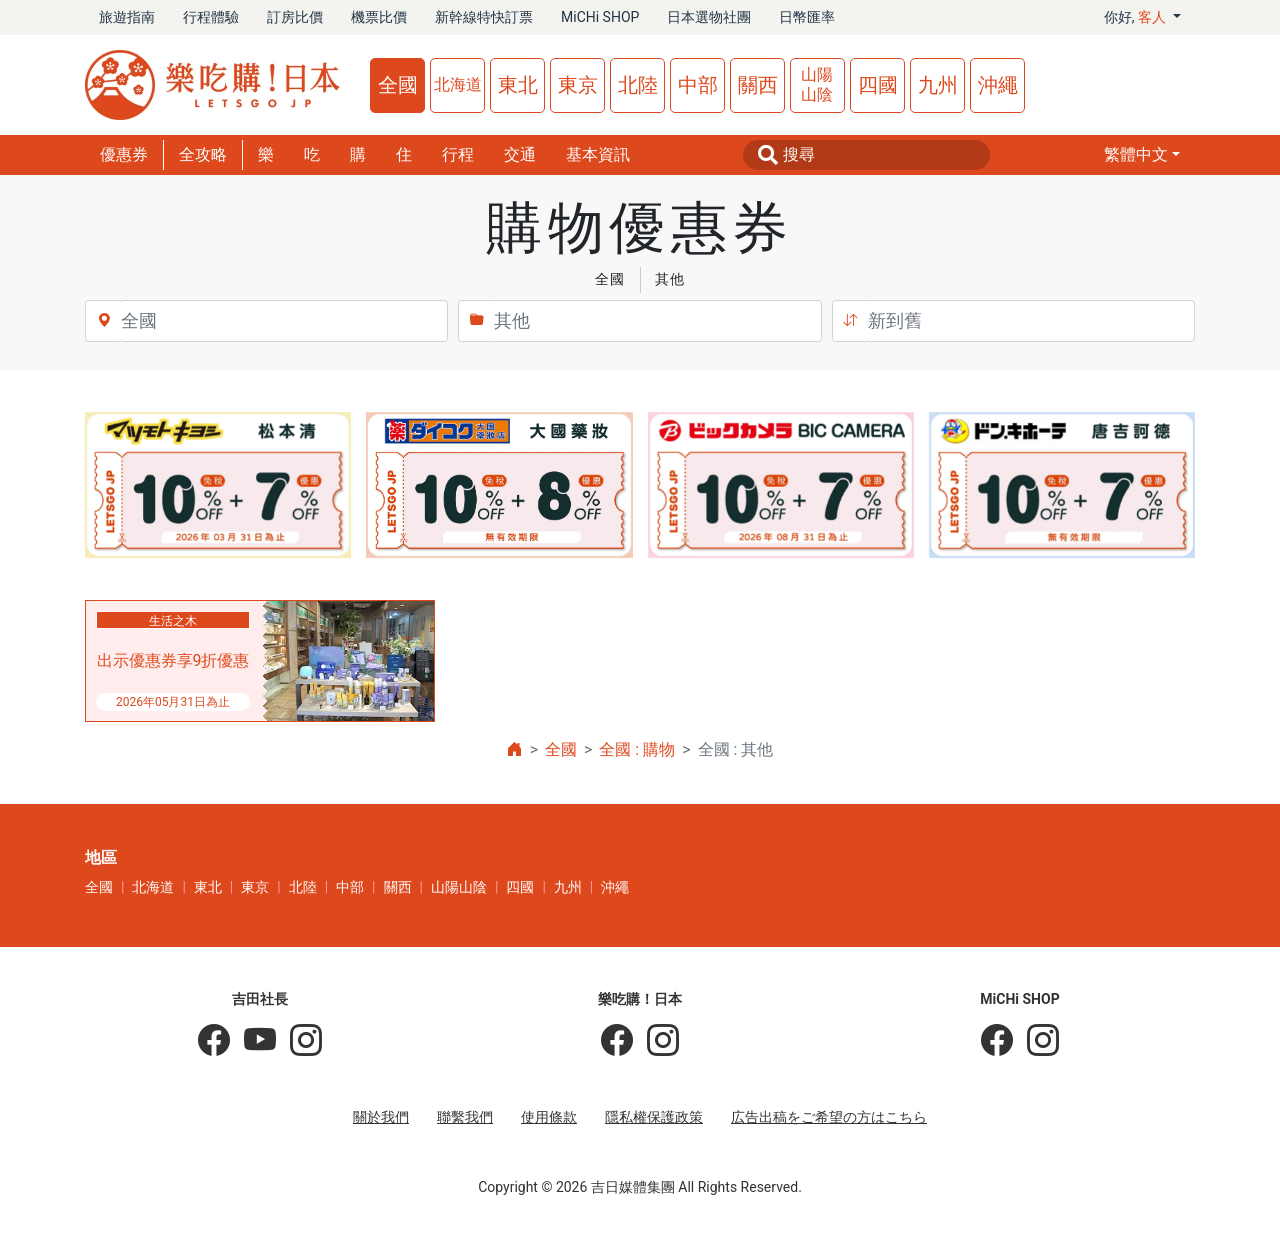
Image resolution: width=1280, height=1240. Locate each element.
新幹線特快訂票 (484, 17)
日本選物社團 (709, 17)
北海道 (458, 84)
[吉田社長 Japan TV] (253, 1041)
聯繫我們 (465, 1117)
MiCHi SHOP (600, 17)
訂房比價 (295, 17)
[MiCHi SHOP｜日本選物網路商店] (1036, 1041)
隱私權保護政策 (654, 1117)
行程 (458, 154)
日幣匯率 (807, 17)
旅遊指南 (127, 17)
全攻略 (203, 154)
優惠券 (124, 154)
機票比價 (379, 17)
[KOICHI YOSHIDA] (299, 1041)
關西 (758, 85)
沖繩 (998, 85)
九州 (938, 85)
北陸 (638, 85)
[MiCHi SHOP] (997, 1041)
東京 (578, 85)
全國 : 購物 (637, 749)
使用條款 (549, 1117)
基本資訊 (598, 154)
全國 (398, 85)
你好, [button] (1137, 17)
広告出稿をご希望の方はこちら (829, 1117)
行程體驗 (211, 17)
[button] (1142, 155)
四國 (878, 85)
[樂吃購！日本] (617, 1041)
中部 (698, 85)
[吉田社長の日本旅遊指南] (214, 1041)
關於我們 (381, 1117)
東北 (518, 85)
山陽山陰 (817, 84)
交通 (520, 154)
